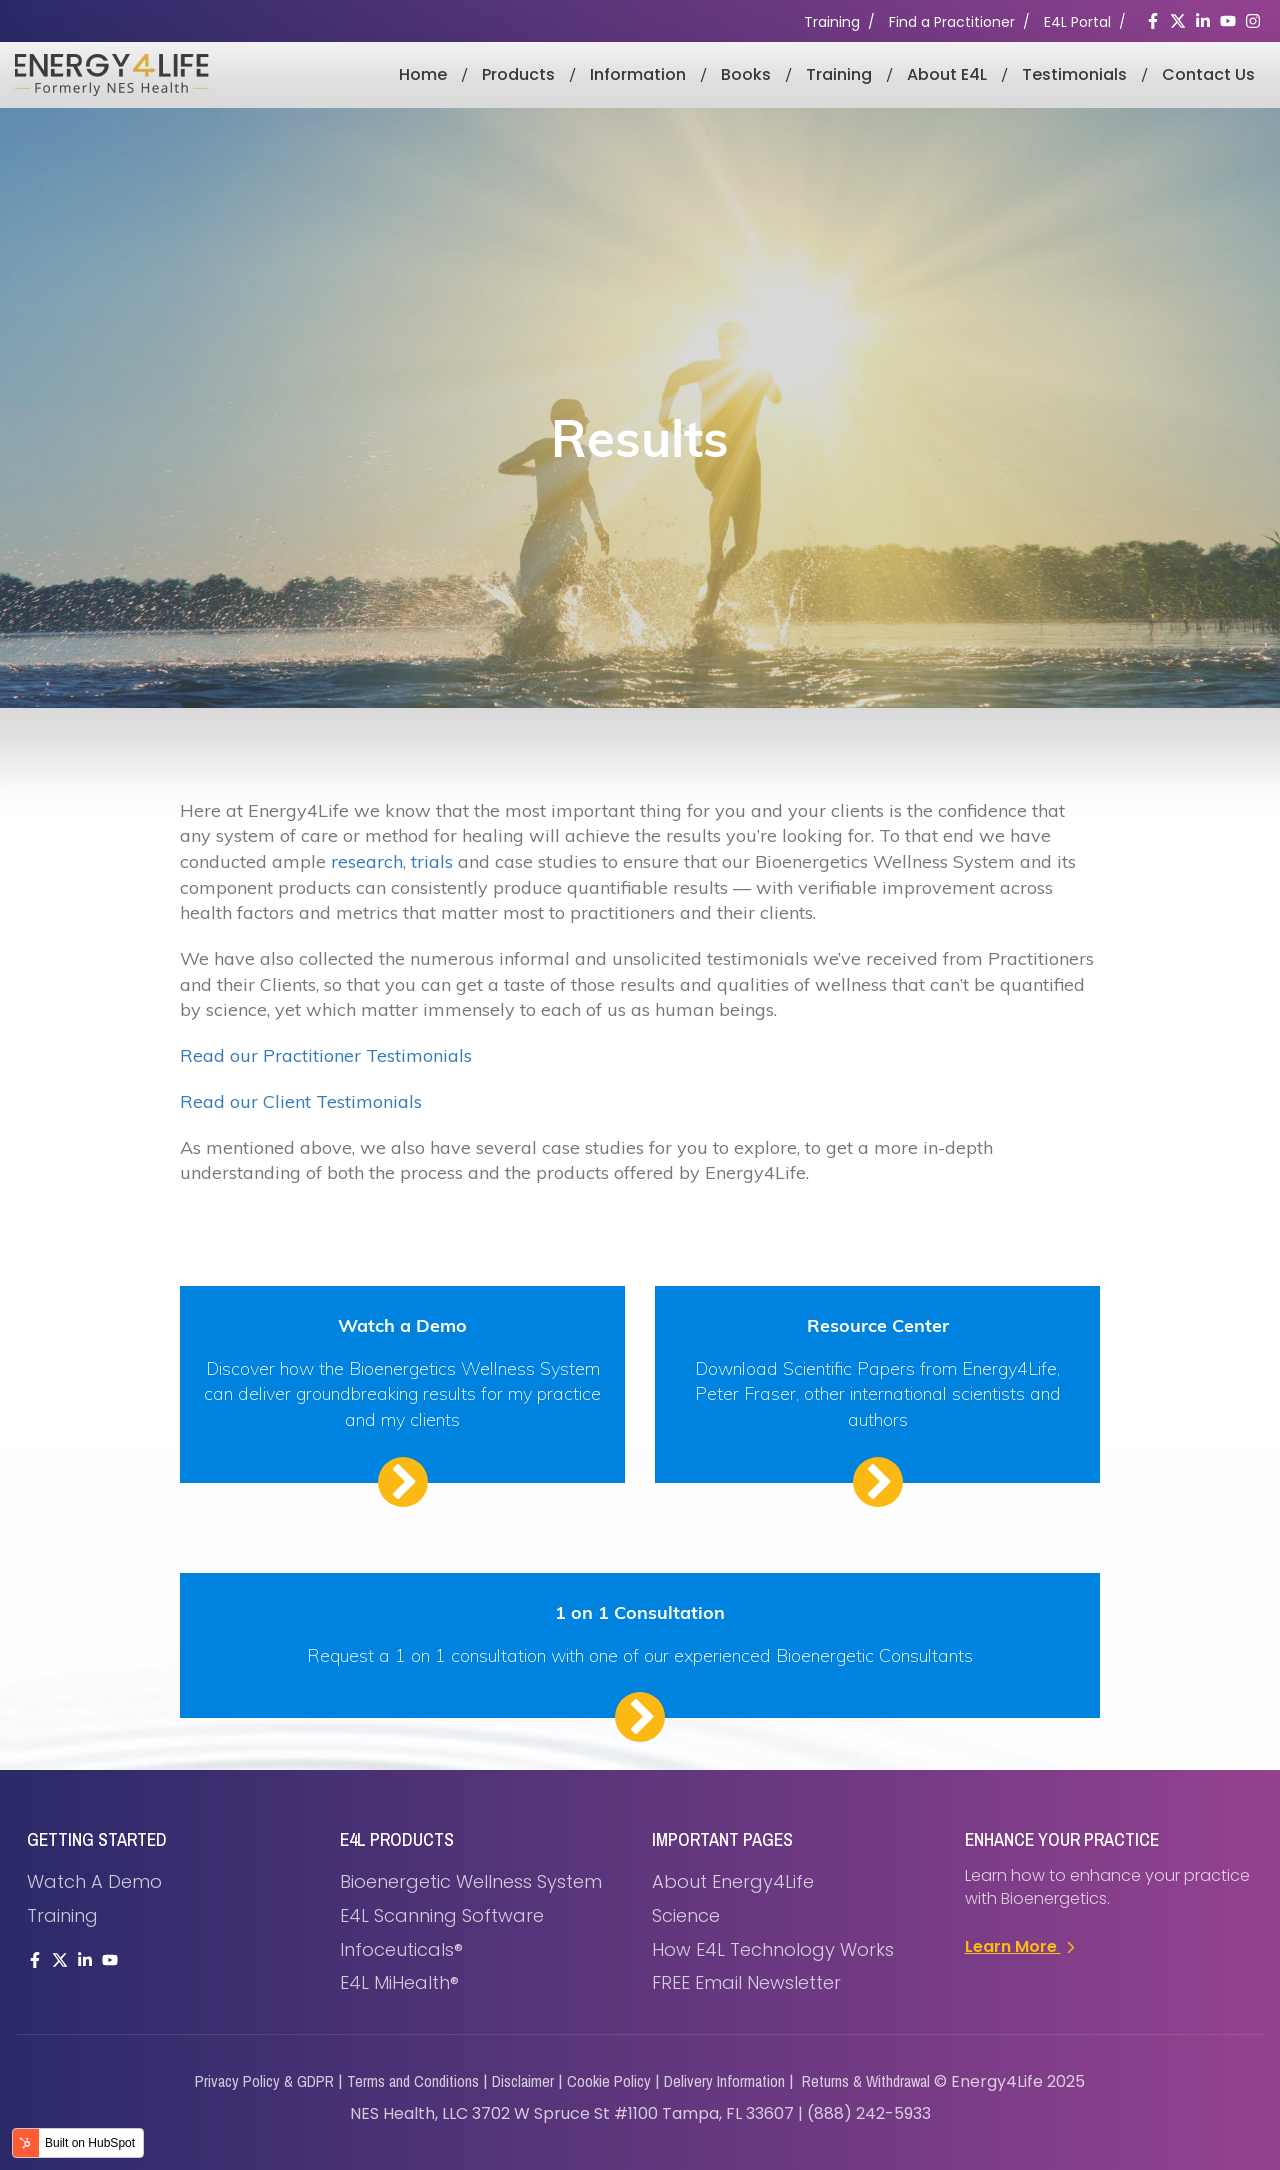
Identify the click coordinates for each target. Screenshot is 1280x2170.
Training (832, 22)
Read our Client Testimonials (301, 1101)
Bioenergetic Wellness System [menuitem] (471, 1881)
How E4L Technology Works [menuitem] (773, 1949)
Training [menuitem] (839, 74)
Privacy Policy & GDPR (264, 2081)
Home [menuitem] (423, 74)
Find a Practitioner (952, 22)
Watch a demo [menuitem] (94, 1881)
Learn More (1022, 1946)
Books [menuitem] (746, 74)
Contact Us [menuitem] (1208, 74)
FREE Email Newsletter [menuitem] (746, 1982)
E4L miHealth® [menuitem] (399, 1982)
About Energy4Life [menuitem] (733, 1881)
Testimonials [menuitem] (1074, 74)
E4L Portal (1077, 22)
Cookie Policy (609, 2081)
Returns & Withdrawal (866, 2081)
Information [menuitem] (638, 74)
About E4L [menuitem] (947, 74)
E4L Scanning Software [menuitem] (442, 1915)
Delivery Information (724, 2081)
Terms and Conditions (413, 2081)
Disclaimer (523, 2081)
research (367, 861)
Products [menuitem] (518, 74)
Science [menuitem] (686, 1915)
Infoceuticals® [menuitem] (401, 1949)
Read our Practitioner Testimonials (326, 1055)
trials (432, 861)
